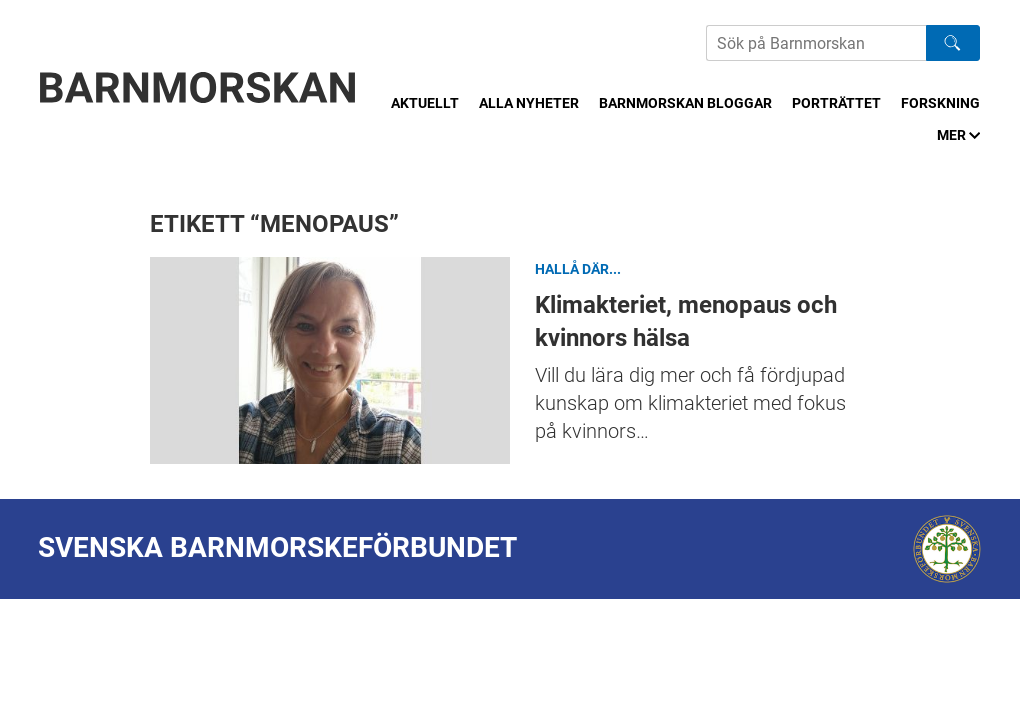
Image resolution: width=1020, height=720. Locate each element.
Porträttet (836, 103)
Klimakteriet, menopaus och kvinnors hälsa (330, 360)
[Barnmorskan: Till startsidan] (198, 87)
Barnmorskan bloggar (685, 103)
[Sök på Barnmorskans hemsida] (816, 43)
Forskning (940, 103)
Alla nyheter (529, 103)
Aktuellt (425, 103)
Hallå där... (578, 269)
